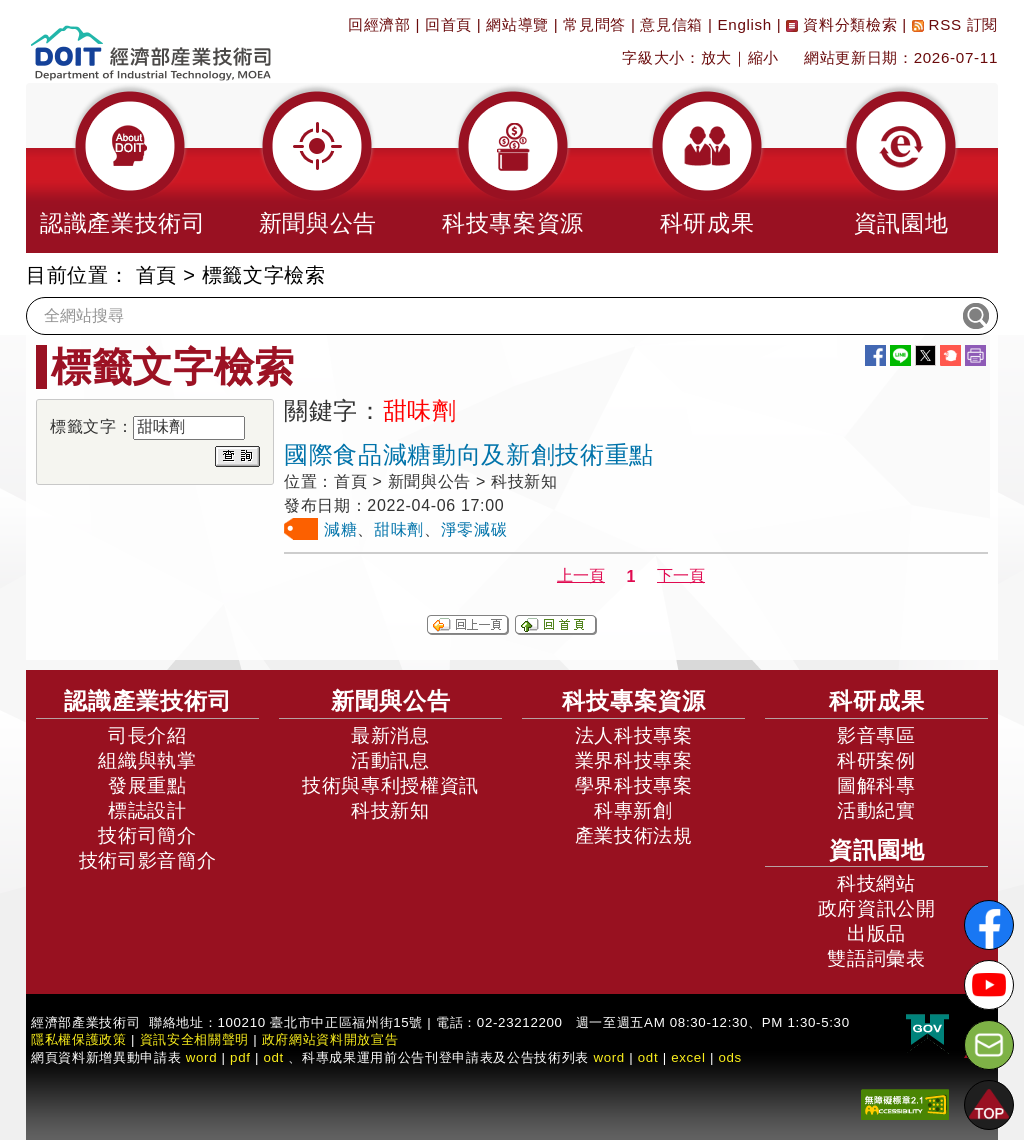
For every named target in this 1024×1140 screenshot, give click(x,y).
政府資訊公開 (877, 908)
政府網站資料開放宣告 (330, 1039)
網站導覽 (517, 24)
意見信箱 (671, 24)
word (609, 1057)
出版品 (876, 933)
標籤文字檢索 (264, 275)
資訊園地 (877, 850)
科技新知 (390, 810)
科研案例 (876, 760)
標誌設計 (147, 810)
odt (273, 1057)
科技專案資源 (634, 701)
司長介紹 (147, 735)
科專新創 (633, 810)
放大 (716, 57)
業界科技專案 (634, 760)
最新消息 (390, 735)
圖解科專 (876, 785)
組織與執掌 (147, 760)
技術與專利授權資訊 (390, 785)
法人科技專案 (634, 735)
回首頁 (448, 24)
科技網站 (876, 883)
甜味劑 (399, 529)
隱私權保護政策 (79, 1039)
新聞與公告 (391, 701)
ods (729, 1057)
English (745, 24)
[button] (123, 168)
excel (688, 1057)
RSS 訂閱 (955, 24)
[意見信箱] (989, 1045)
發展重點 (147, 785)
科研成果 (877, 701)
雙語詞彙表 (876, 958)
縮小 (763, 57)
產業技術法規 (634, 835)
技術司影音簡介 (148, 860)
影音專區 (876, 735)
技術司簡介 (147, 835)
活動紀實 (876, 810)
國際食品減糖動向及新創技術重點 (469, 454)
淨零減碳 (474, 529)
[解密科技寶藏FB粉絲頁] (989, 925)
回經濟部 (379, 24)
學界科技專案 (634, 785)
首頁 (156, 275)
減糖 (340, 529)
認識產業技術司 (148, 701)
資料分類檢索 (841, 24)
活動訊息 (390, 760)
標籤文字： (91, 426)
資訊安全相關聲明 (194, 1039)
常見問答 (594, 24)
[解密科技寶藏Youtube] (989, 985)
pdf (240, 1057)
